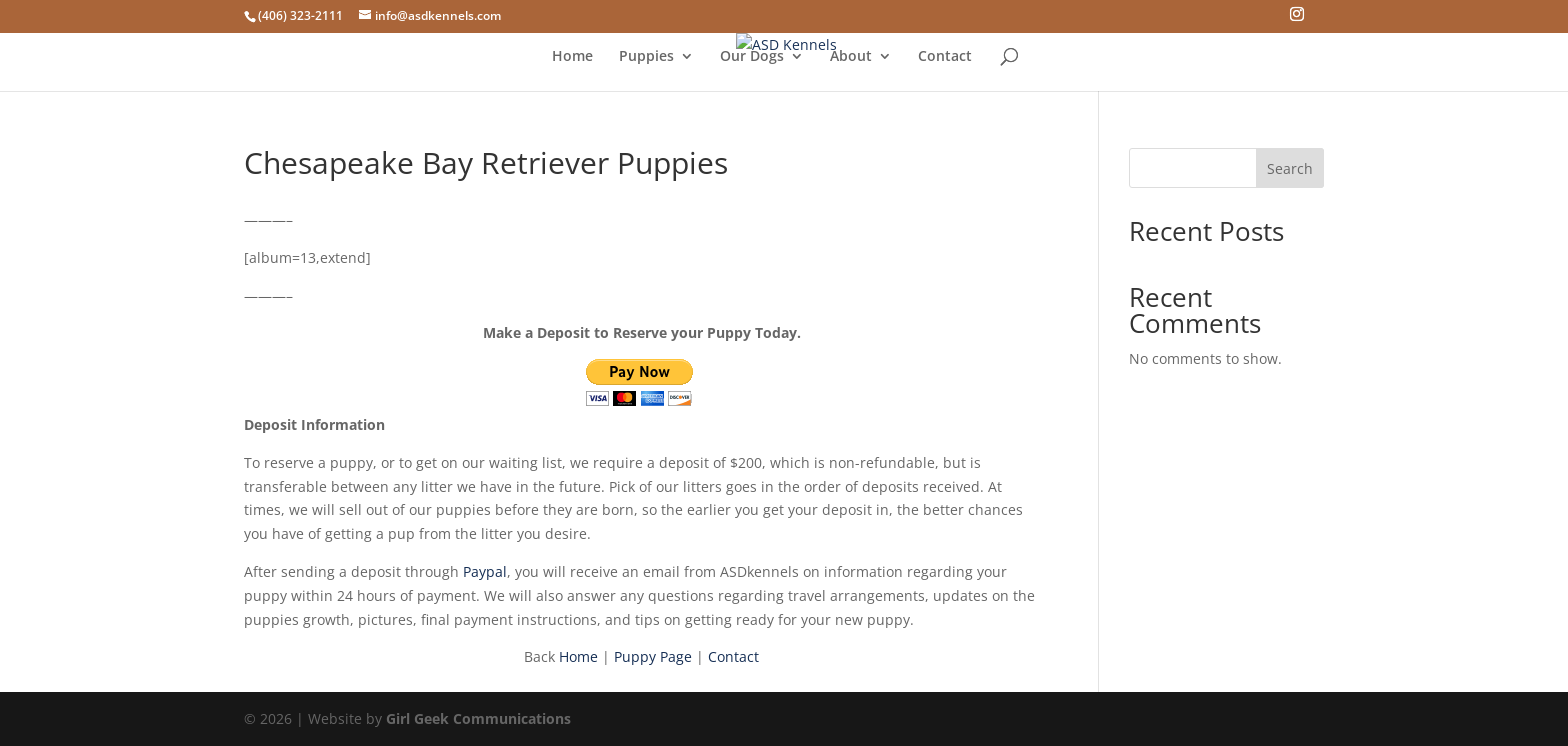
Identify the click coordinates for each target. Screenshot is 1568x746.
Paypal (485, 571)
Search (1290, 168)
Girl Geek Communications (478, 718)
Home (572, 57)
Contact (945, 57)
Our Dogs (752, 57)
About (851, 57)
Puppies (646, 57)
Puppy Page (653, 656)
